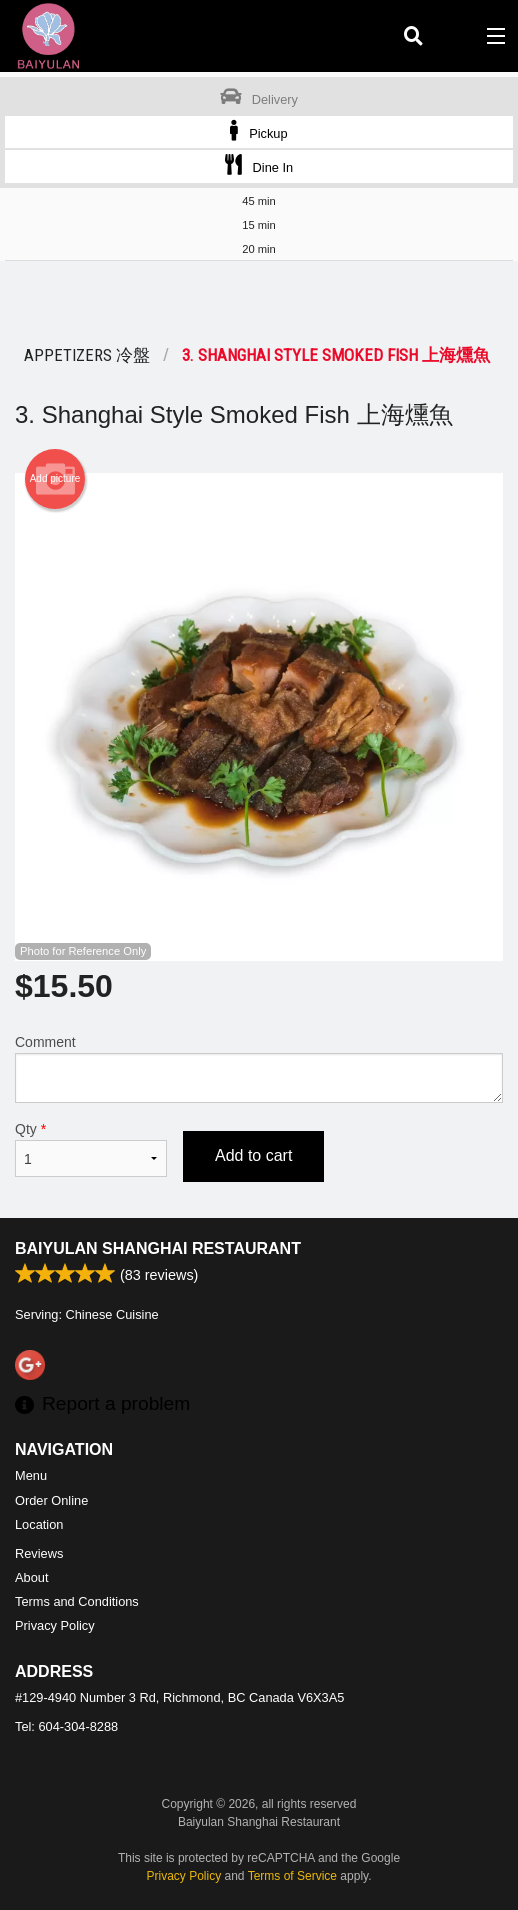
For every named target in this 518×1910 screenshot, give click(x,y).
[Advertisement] (259, 301)
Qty (91, 1149)
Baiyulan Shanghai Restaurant (158, 1248)
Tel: (66, 1726)
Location (39, 1524)
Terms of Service (292, 1876)
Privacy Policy (55, 1625)
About (31, 1577)
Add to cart (253, 1155)
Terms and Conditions (77, 1601)
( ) (454, 36)
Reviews (39, 1553)
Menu (31, 1475)
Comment (259, 1068)
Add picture (55, 479)
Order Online (51, 1500)
